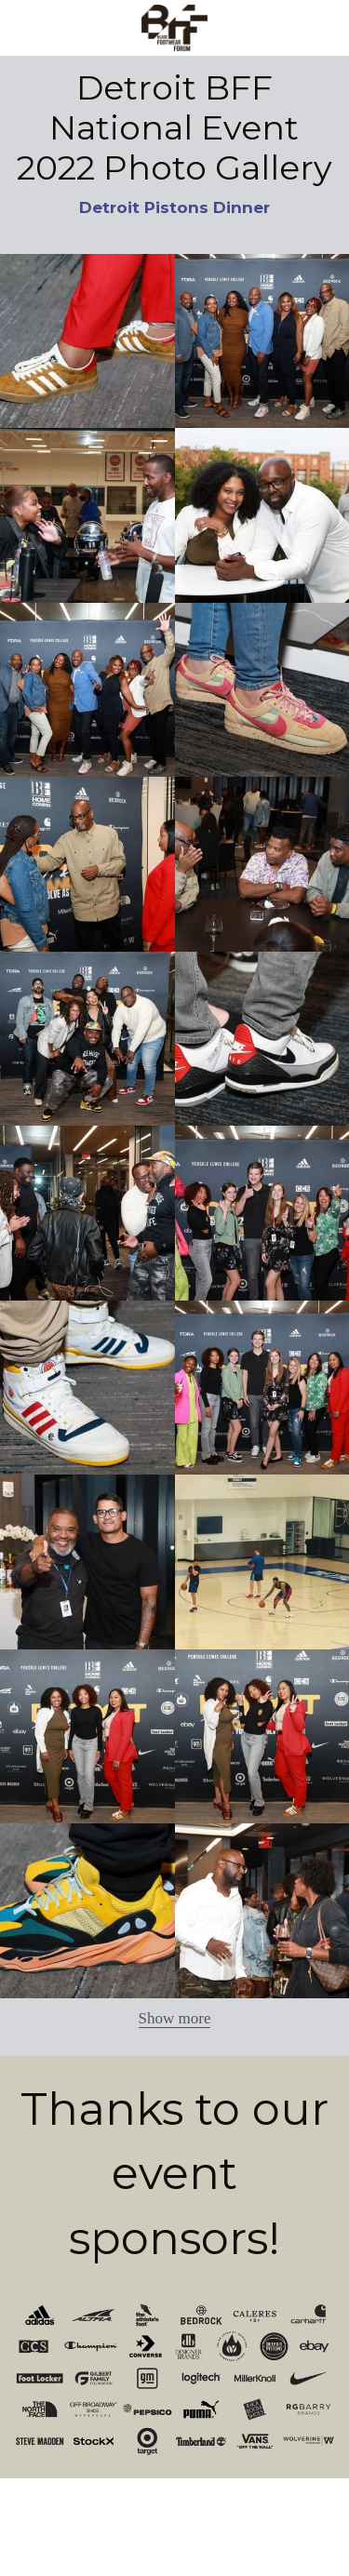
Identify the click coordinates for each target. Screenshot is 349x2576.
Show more (175, 2018)
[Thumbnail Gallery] (87, 341)
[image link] (174, 26)
